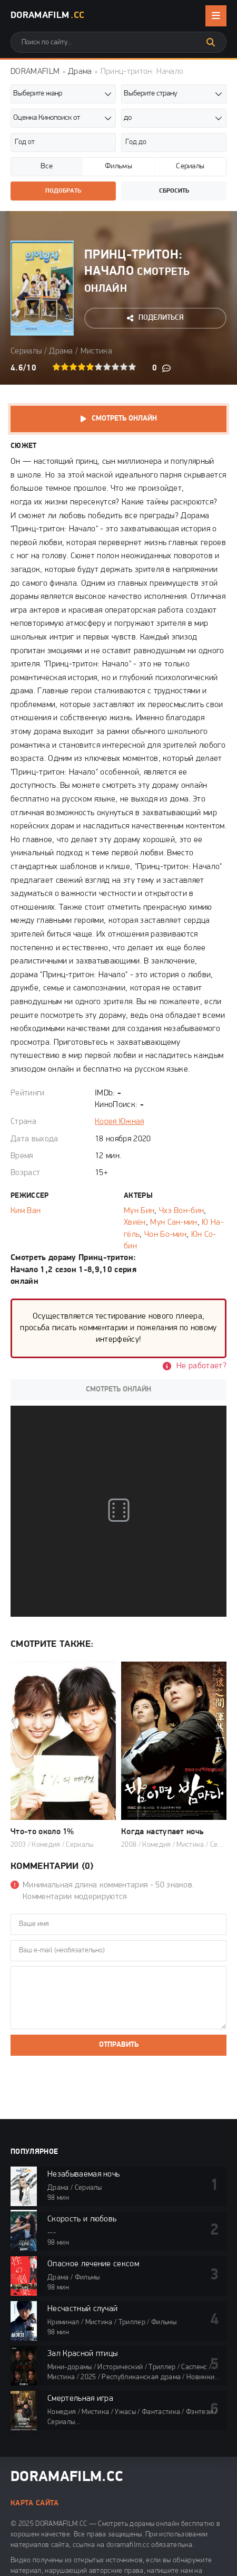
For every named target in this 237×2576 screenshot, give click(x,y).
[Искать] (210, 42)
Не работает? (201, 1366)
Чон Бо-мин (165, 1234)
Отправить (119, 2045)
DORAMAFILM (35, 72)
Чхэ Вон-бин (181, 1211)
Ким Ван (26, 1211)
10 (132, 366)
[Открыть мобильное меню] (215, 15)
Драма (80, 72)
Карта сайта (35, 2503)
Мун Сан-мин (173, 1222)
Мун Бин (139, 1211)
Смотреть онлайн (124, 419)
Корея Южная (119, 1122)
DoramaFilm (47, 15)
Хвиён (135, 1222)
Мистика (96, 351)
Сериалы (26, 351)
